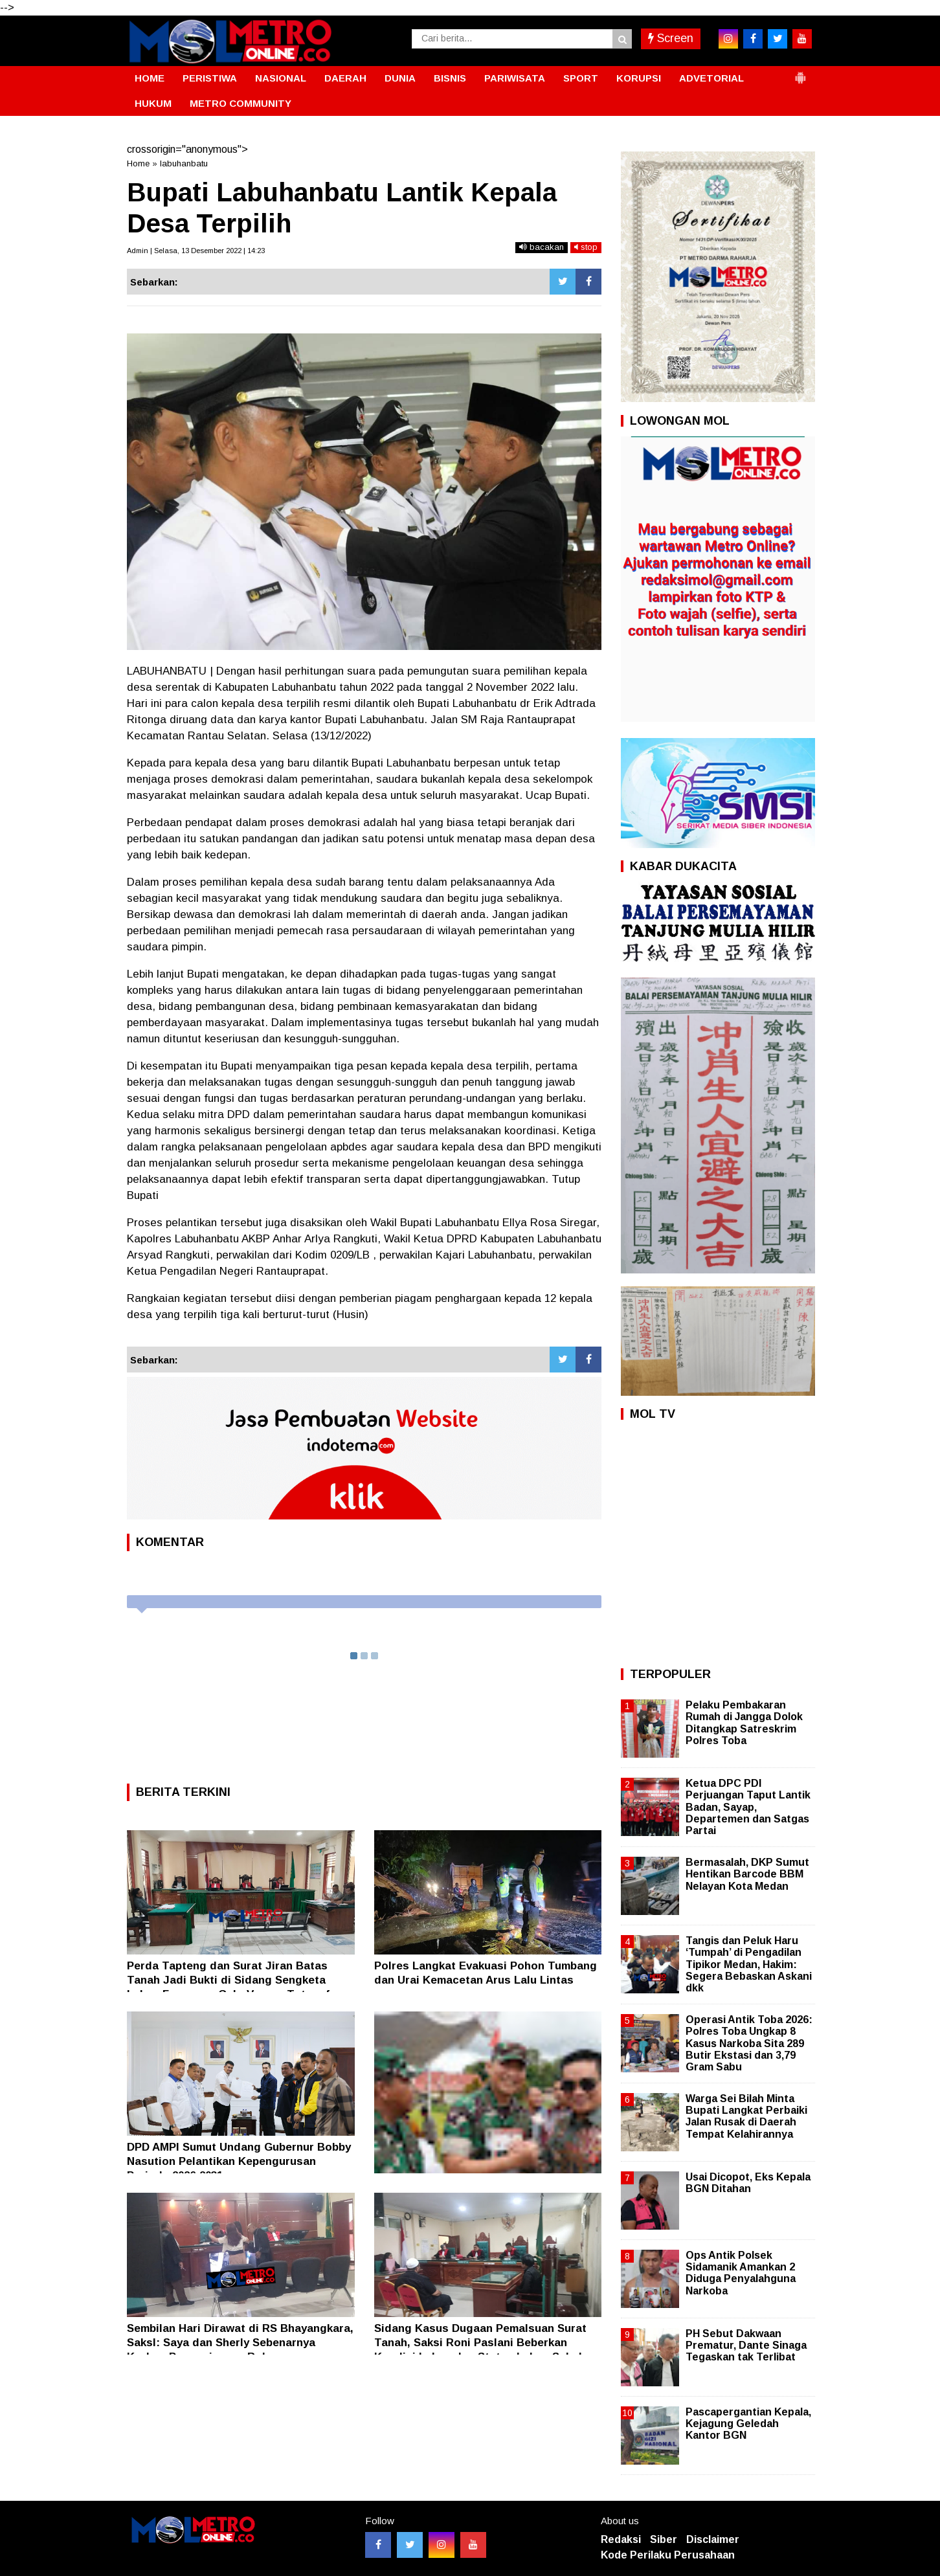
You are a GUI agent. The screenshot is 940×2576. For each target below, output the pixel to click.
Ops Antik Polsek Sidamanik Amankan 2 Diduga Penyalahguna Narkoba (741, 2273)
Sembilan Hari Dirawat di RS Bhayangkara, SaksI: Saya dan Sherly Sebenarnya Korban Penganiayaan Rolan (240, 2342)
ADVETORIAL (711, 78)
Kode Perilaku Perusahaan (668, 2554)
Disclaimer (712, 2539)
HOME (149, 78)
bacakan (541, 247)
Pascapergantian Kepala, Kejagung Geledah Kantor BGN (748, 2423)
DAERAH (345, 78)
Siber (663, 2539)
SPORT (580, 78)
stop (586, 247)
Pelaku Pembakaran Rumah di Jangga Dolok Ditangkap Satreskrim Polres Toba (744, 1722)
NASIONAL (280, 78)
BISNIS (450, 78)
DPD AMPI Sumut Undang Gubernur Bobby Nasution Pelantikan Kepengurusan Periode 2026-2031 (239, 2161)
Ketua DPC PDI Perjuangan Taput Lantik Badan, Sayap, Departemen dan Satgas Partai (748, 1807)
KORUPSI (638, 78)
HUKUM (153, 103)
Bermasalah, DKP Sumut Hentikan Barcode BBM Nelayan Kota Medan (747, 1874)
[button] (800, 72)
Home (138, 163)
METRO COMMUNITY (240, 103)
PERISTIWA (210, 78)
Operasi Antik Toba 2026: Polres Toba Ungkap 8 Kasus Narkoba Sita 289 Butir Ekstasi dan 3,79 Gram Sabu (749, 2043)
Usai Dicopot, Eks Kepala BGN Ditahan (748, 2182)
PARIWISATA (514, 78)
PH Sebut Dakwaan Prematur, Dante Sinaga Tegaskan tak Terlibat (746, 2345)
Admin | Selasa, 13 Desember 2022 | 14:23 (196, 250)
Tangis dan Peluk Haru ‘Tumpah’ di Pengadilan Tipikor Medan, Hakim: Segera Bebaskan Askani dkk (749, 1964)
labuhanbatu (184, 163)
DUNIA (400, 78)
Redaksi (621, 2539)
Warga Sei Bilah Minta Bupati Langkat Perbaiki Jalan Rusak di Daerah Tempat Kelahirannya (746, 2116)
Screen (670, 38)
